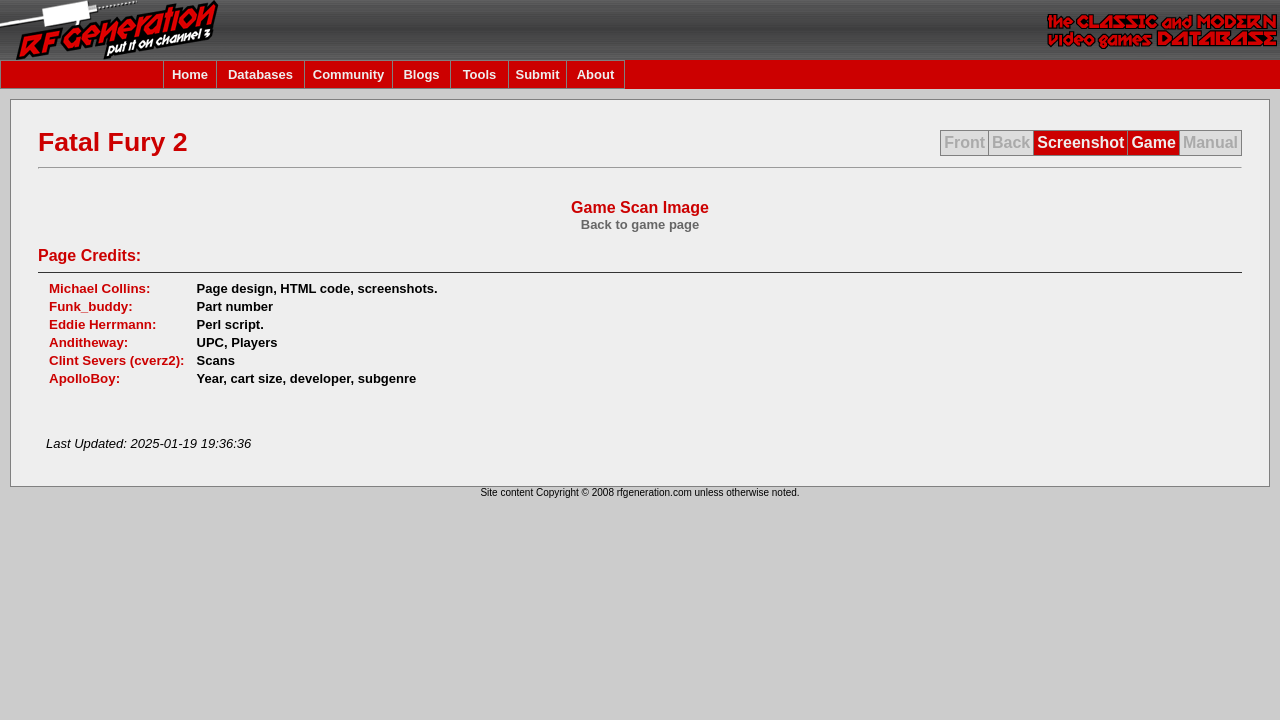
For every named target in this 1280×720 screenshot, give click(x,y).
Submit (537, 74)
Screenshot (1080, 142)
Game (1153, 142)
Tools (480, 74)
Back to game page (640, 224)
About (596, 74)
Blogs (421, 74)
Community (349, 74)
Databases (260, 74)
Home (190, 74)
